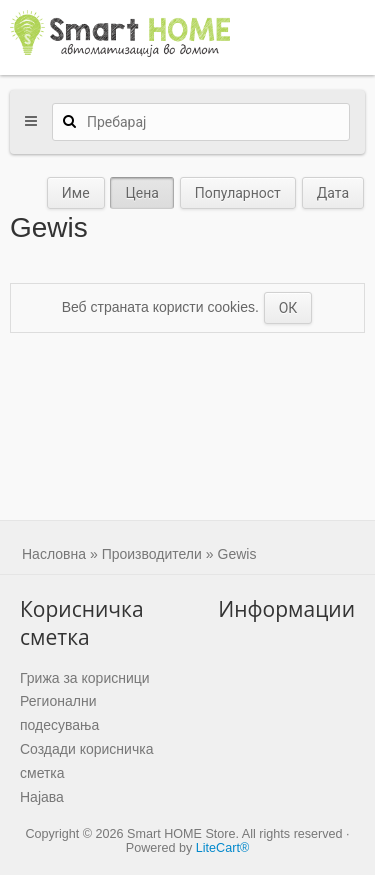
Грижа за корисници (85, 678)
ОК (288, 308)
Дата (333, 193)
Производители (152, 554)
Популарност (238, 193)
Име (76, 193)
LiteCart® (222, 848)
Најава (42, 797)
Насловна (54, 554)
